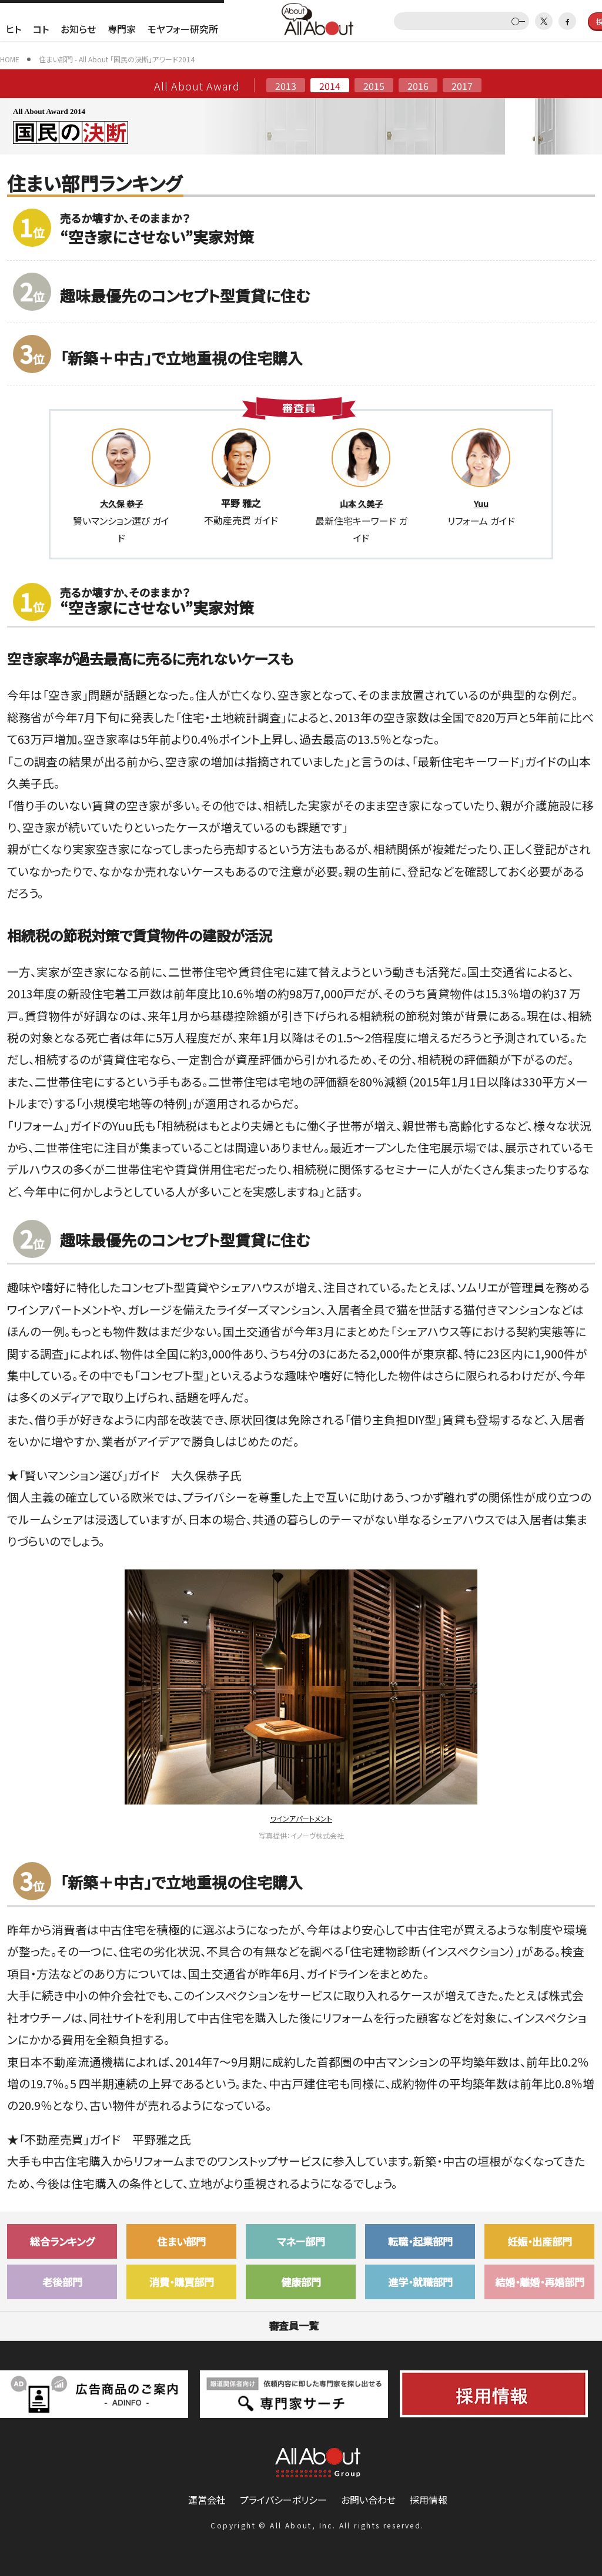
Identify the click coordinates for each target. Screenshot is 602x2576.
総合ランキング (62, 2241)
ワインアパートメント (301, 1818)
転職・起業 (420, 2241)
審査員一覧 (301, 2325)
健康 (301, 2282)
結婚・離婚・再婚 (539, 2282)
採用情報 (428, 2500)
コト (41, 29)
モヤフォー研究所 (183, 29)
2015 (373, 85)
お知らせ (78, 29)
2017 (462, 85)
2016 (418, 85)
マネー (301, 2241)
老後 (62, 2282)
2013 (285, 85)
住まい (181, 2241)
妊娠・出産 (539, 2241)
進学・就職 (420, 2282)
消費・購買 (181, 2282)
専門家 (122, 29)
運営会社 (207, 2500)
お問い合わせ (368, 2500)
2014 (329, 85)
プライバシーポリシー (283, 2500)
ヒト (13, 29)
